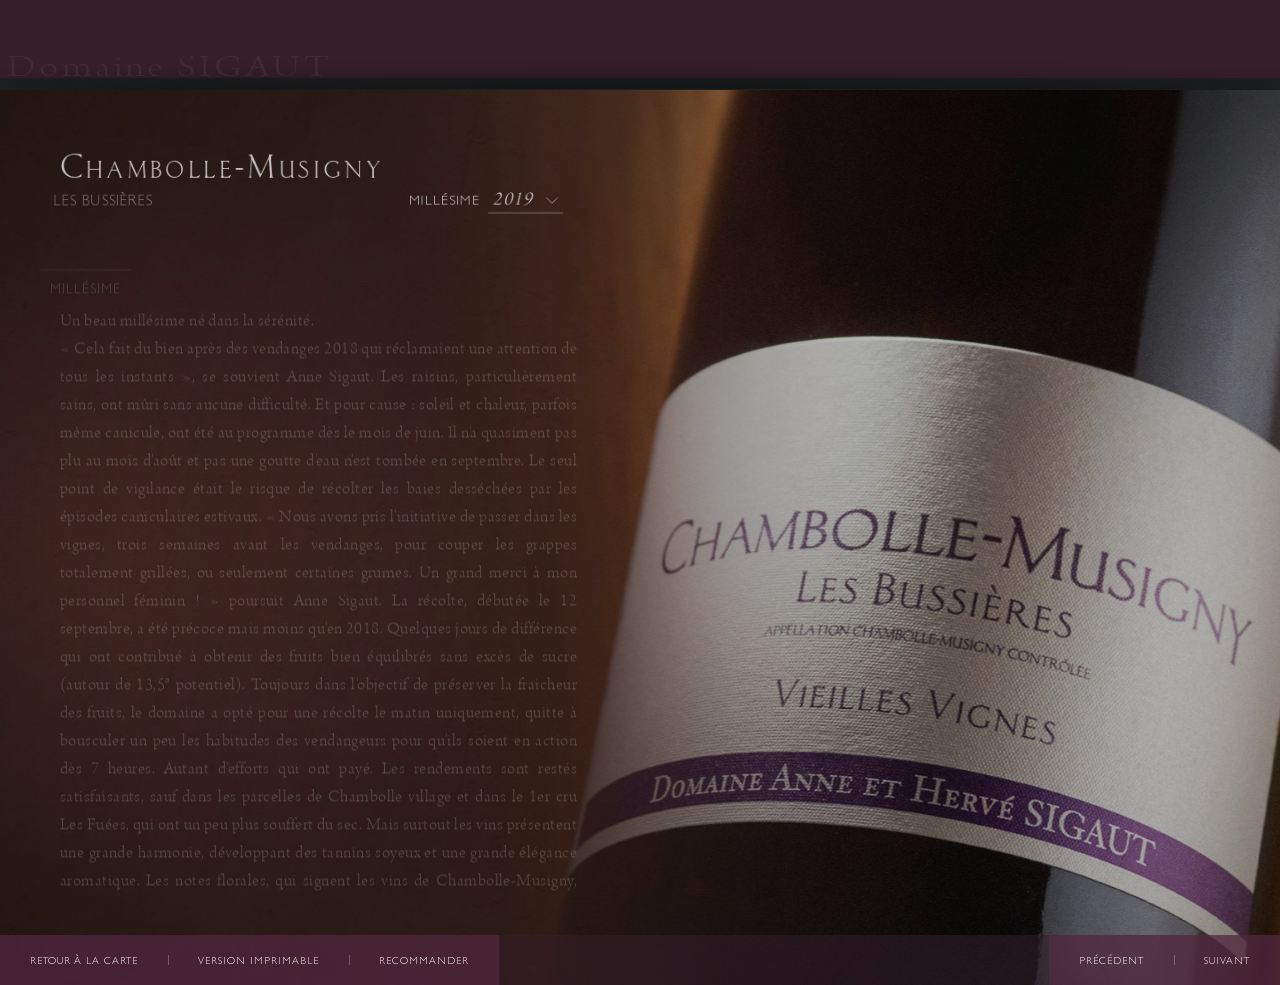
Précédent (1111, 960)
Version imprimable (258, 960)
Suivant (1227, 960)
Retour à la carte (84, 960)
